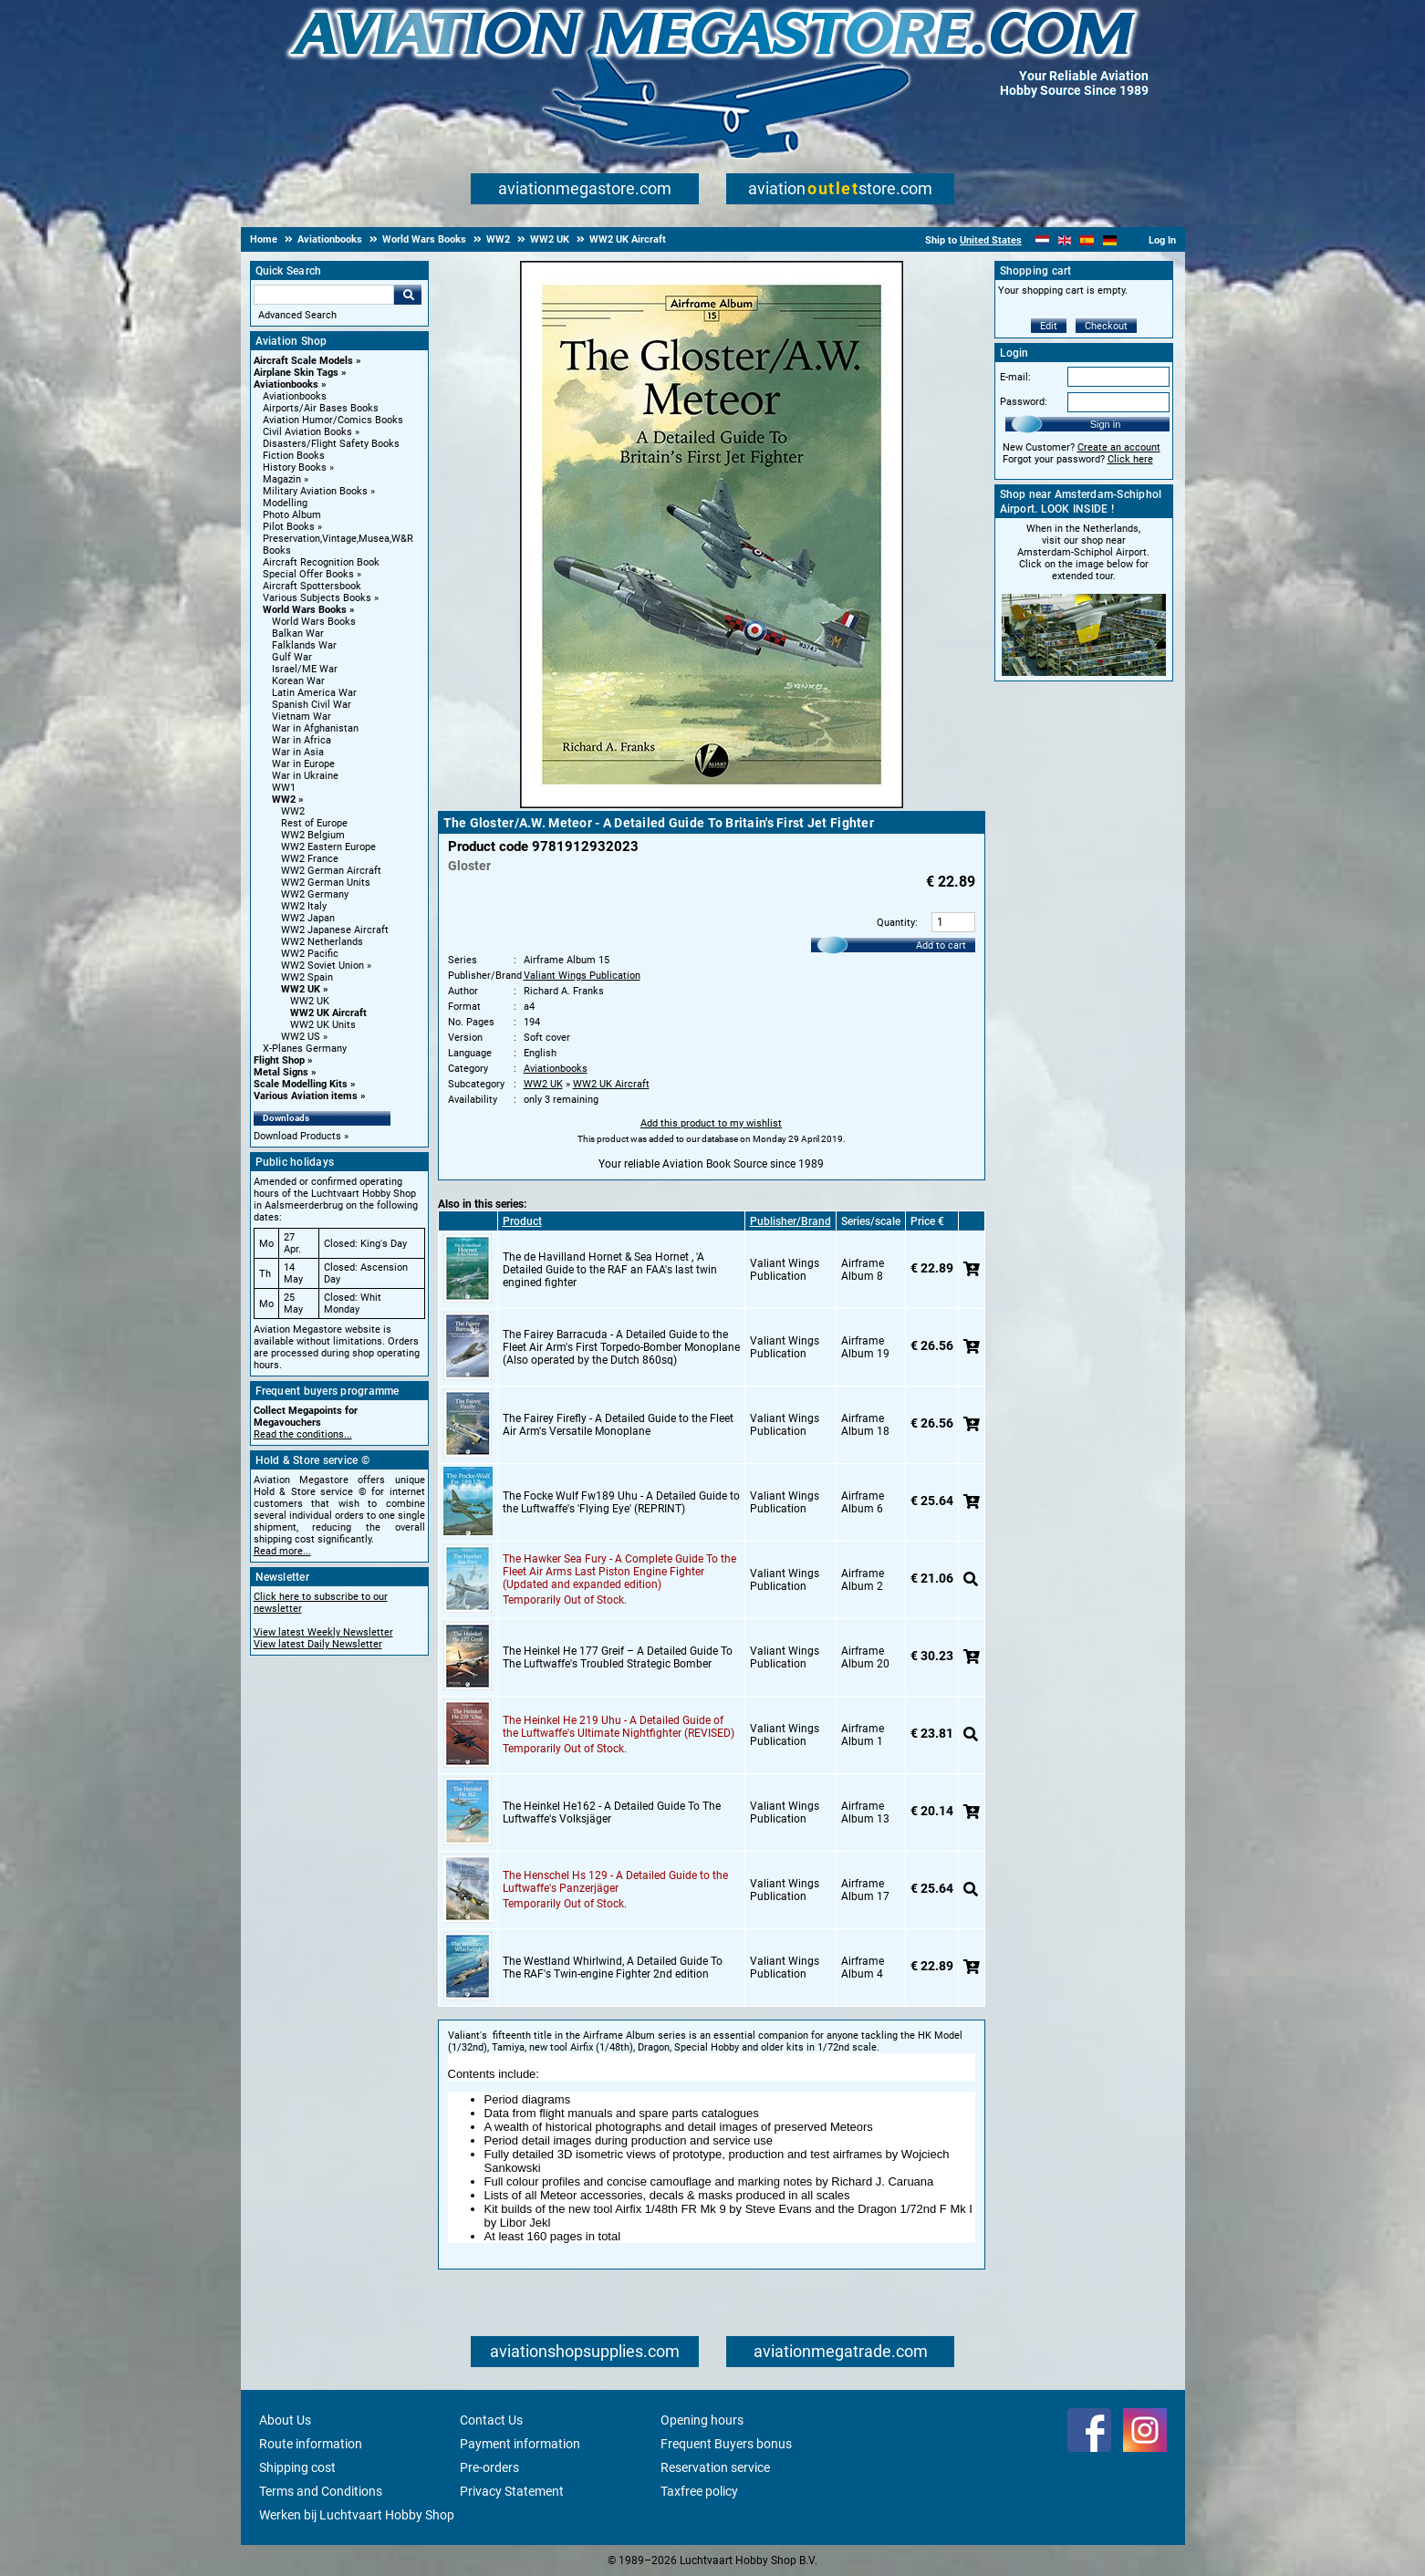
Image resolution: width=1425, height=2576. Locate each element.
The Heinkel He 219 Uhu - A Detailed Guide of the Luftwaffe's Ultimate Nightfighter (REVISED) (618, 1727)
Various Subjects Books (317, 598)
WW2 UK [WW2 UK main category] (309, 1001)
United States (991, 240)
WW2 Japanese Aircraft (335, 930)
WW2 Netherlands (322, 942)
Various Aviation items (306, 1096)
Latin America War (314, 693)
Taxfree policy (699, 2491)
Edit (1048, 326)
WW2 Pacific (309, 954)
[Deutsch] (1110, 240)
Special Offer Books (308, 574)
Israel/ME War (305, 669)
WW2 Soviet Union (322, 965)
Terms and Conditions (320, 2491)
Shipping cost (297, 2467)
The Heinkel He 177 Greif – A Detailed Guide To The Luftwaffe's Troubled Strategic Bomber (618, 1657)
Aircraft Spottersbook (312, 586)
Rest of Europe (314, 823)
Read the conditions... (303, 1434)
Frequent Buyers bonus (726, 2443)
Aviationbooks (286, 384)
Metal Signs (281, 1072)
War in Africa (301, 740)
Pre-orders (489, 2467)
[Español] (1087, 240)
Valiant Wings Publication (582, 976)
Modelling (285, 503)
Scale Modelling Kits (301, 1084)
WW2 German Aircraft (331, 871)
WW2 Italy (304, 906)
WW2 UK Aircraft (328, 1013)
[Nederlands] (1042, 240)
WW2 (284, 799)
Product (522, 1221)
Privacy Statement (512, 2491)
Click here (1130, 459)
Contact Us (491, 2420)
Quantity (896, 923)
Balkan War (298, 633)
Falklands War (304, 645)
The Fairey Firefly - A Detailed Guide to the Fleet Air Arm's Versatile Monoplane (618, 1425)
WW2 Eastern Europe (328, 847)
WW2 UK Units (323, 1025)
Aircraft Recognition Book (321, 562)
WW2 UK (300, 989)
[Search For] (324, 295)
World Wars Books (305, 610)
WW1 (284, 788)
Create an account (1118, 447)
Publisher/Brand (790, 1221)
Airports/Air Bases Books (321, 408)
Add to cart (941, 945)
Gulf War (292, 657)
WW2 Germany (314, 894)
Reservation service (715, 2467)
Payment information (520, 2443)
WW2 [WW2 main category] (293, 811)
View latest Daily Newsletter (318, 1644)
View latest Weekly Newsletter (323, 1632)
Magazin (282, 479)
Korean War (298, 681)
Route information (310, 2443)
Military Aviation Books (315, 491)
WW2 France (309, 859)
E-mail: (1015, 377)
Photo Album (292, 515)
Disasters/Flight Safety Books (331, 444)
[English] (1065, 240)
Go (407, 295)
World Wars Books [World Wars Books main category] (314, 622)
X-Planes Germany (305, 1048)
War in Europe (303, 764)
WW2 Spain (307, 977)
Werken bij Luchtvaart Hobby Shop (356, 2515)
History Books (295, 467)
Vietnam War (301, 716)
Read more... (282, 1551)
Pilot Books (289, 527)
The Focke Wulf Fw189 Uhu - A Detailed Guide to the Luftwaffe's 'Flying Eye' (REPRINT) (621, 1502)
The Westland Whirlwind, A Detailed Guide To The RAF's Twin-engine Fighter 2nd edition (613, 1967)
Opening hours (702, 2420)
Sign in (1105, 424)
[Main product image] (711, 804)
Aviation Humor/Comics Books (333, 420)
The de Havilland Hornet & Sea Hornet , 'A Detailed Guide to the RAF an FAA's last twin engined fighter (610, 1270)
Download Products (297, 1136)
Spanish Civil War (311, 705)
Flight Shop (279, 1060)
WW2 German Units (325, 882)
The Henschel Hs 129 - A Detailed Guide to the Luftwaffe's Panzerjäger (615, 1882)
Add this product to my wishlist (711, 1123)
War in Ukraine (305, 776)
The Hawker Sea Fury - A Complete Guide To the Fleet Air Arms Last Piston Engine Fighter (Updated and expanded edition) (619, 1572)
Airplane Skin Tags (296, 373)
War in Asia (298, 752)
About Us (285, 2420)
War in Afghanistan (315, 728)
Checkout (1106, 326)
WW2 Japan (308, 918)
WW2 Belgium (313, 835)
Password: (1023, 402)
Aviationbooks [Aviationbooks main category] (295, 396)
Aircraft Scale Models (303, 361)
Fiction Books (294, 456)
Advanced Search (297, 315)
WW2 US (300, 1037)
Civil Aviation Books (307, 432)
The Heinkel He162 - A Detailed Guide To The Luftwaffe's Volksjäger (612, 1812)
